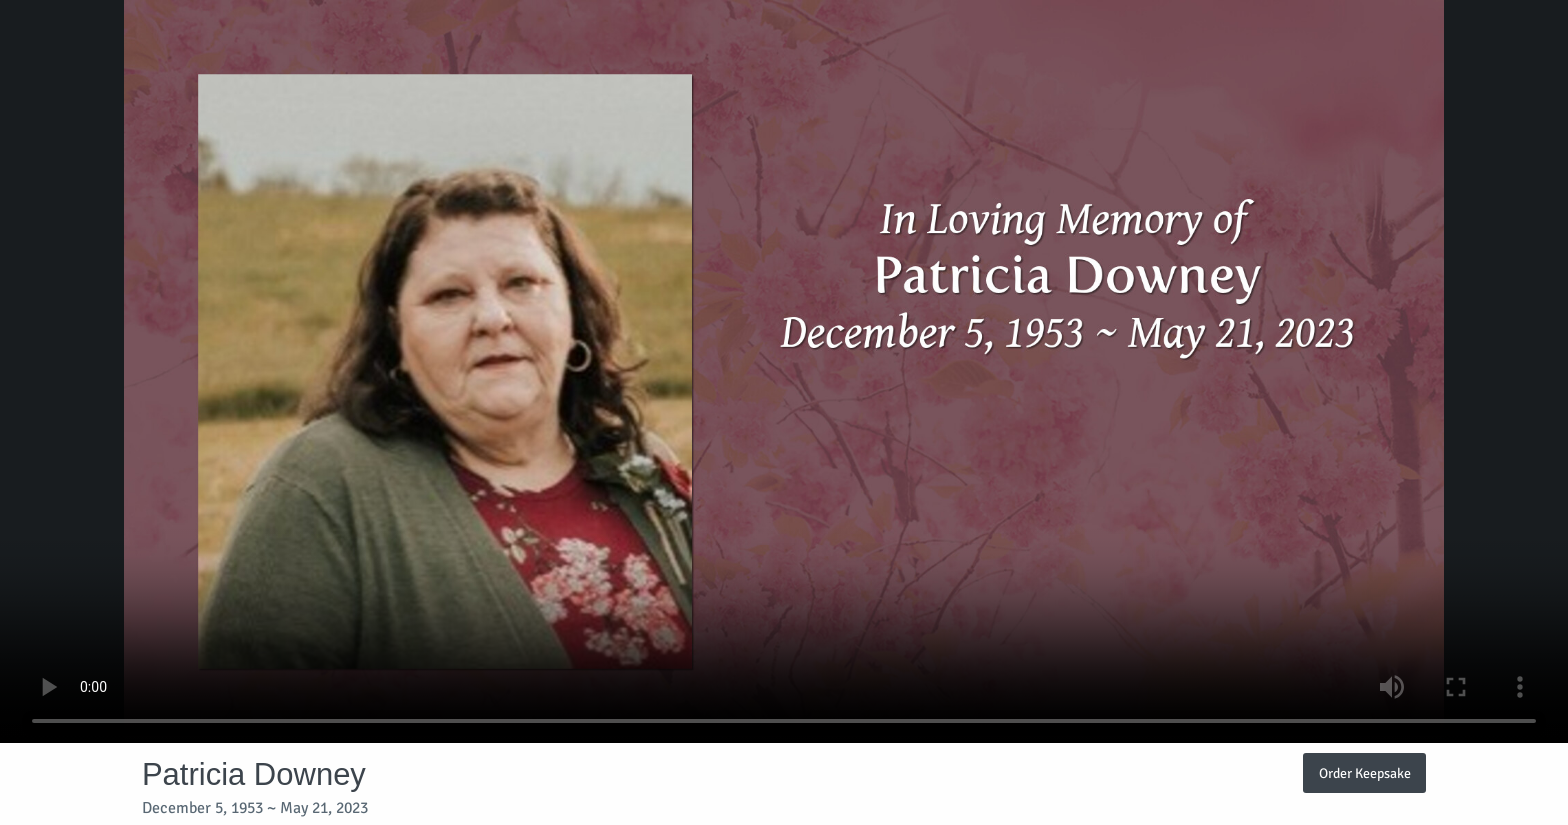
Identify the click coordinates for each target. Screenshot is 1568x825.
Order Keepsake (1365, 773)
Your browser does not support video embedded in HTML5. (784, 371)
